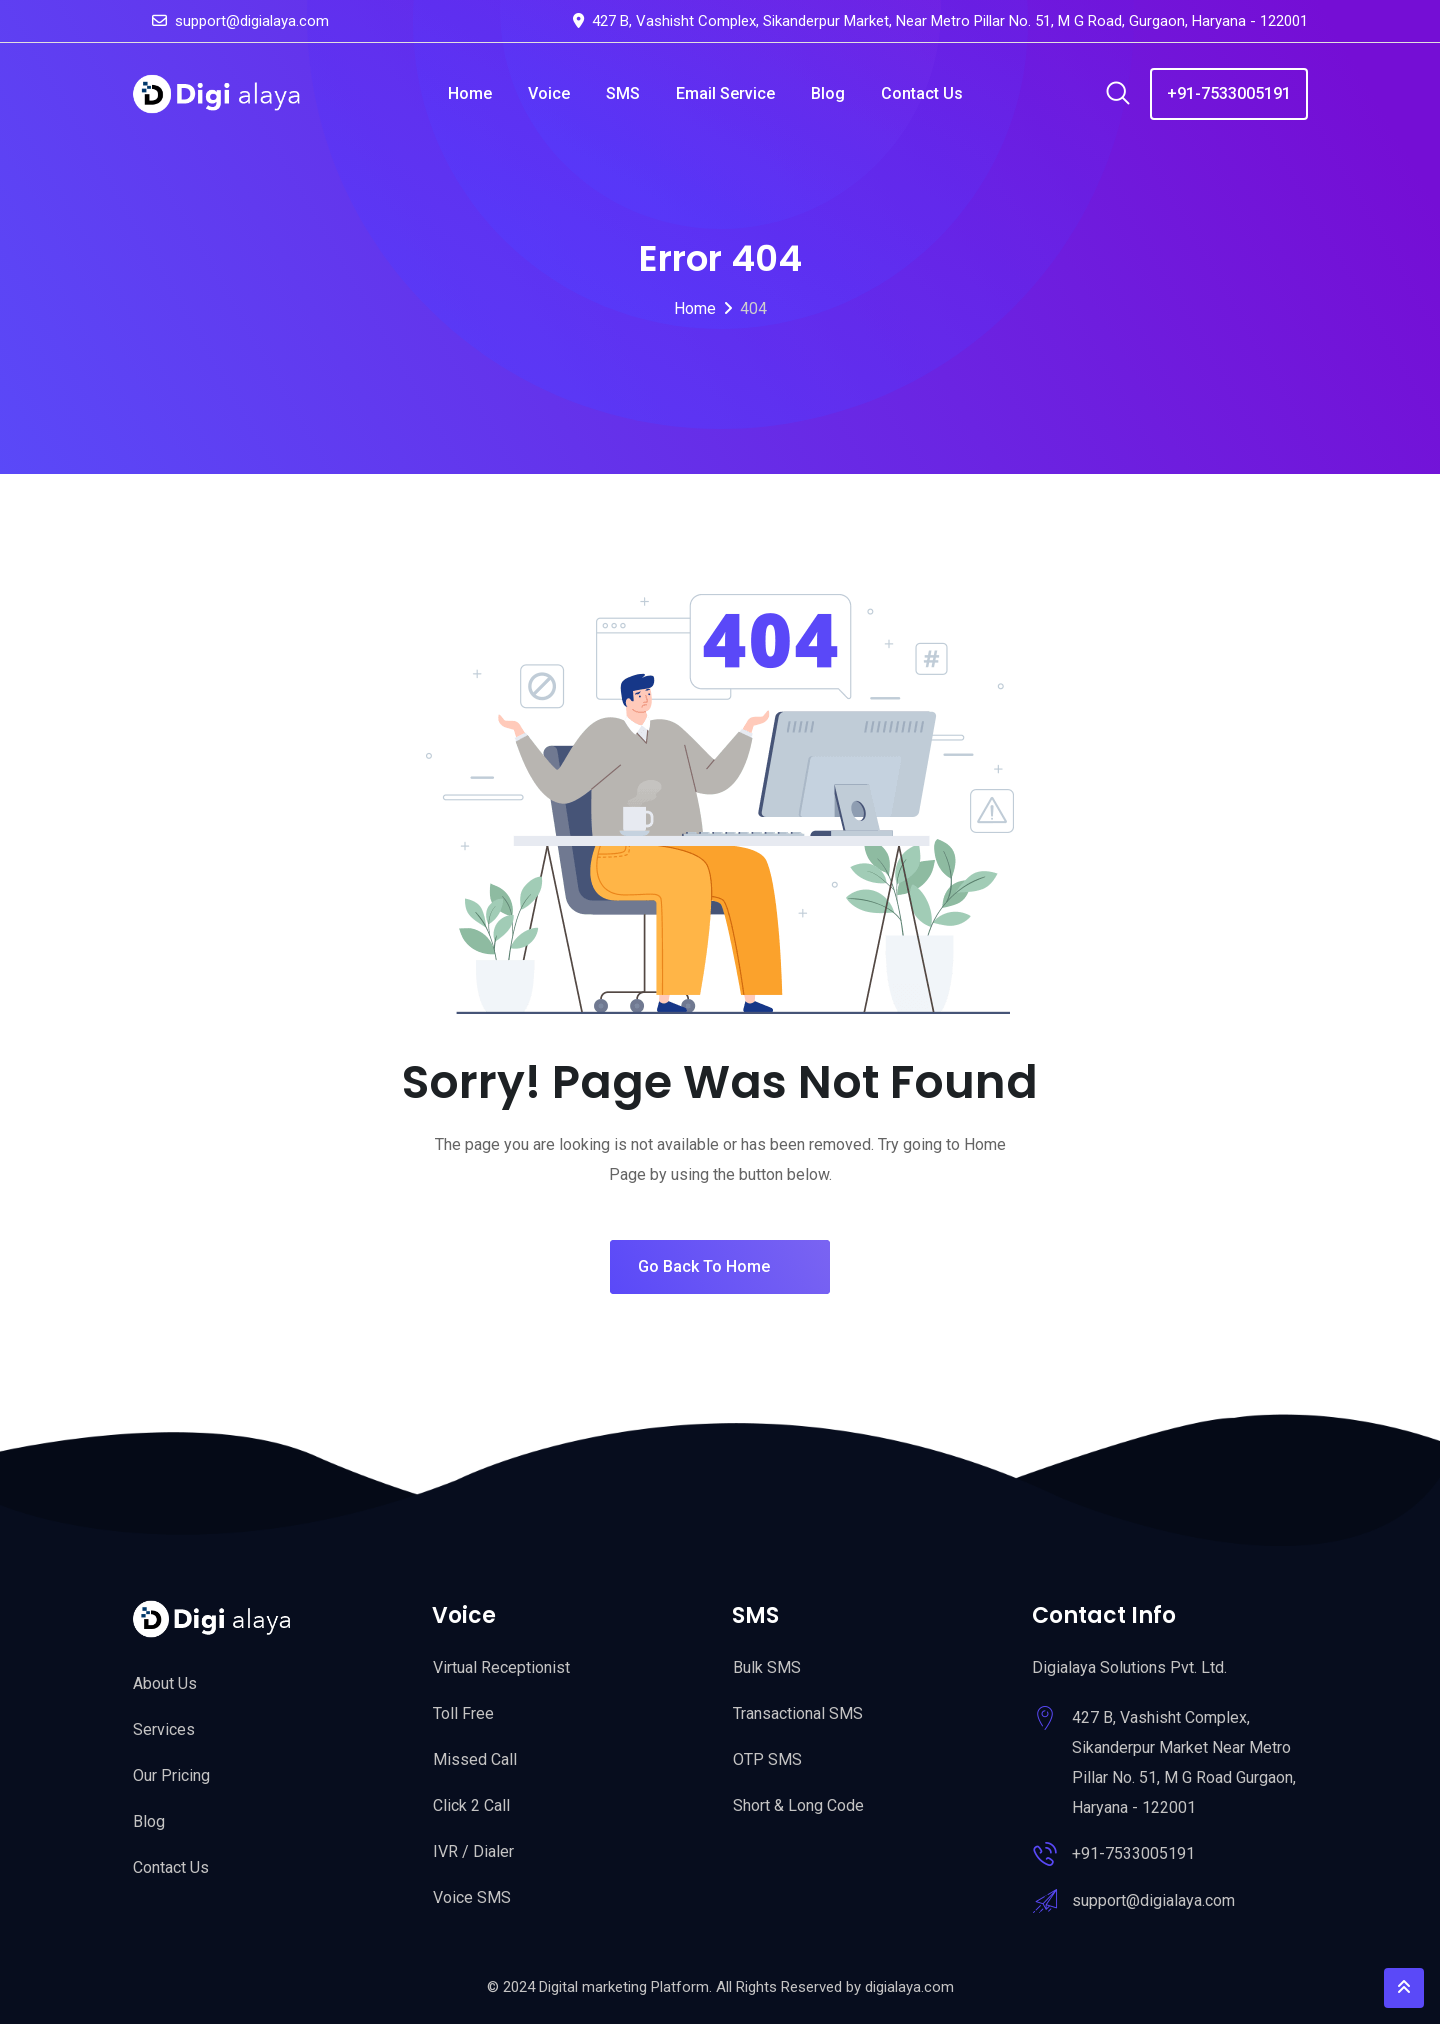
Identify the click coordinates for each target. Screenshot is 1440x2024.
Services (164, 1729)
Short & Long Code (798, 1805)
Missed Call (475, 1759)
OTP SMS (767, 1759)
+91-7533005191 (1229, 93)
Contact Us (922, 93)
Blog (828, 93)
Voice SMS (472, 1897)
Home (470, 93)
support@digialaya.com (252, 21)
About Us (165, 1683)
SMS (623, 93)
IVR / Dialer (473, 1851)
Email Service (725, 93)
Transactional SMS (798, 1713)
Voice (549, 93)
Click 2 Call (471, 1805)
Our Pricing (171, 1775)
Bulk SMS (767, 1667)
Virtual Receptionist (501, 1667)
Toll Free (463, 1713)
